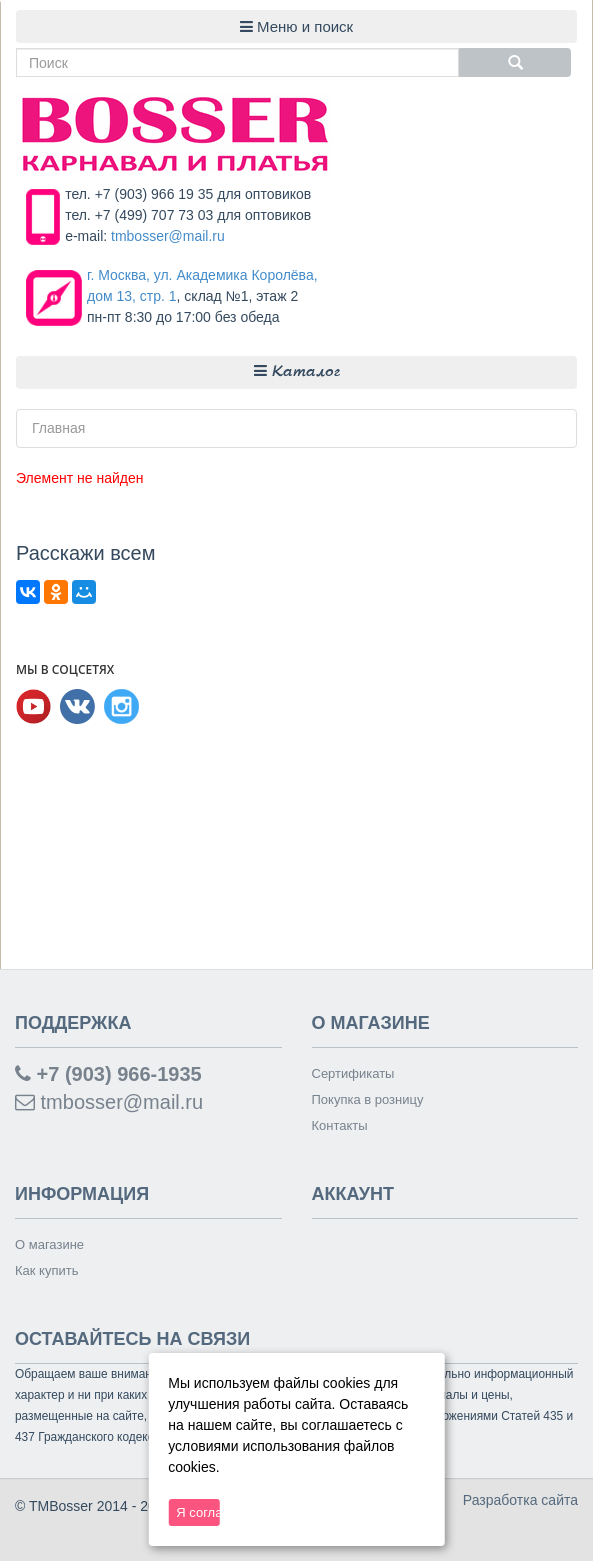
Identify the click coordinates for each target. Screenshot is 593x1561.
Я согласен (197, 1512)
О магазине (49, 1244)
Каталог (297, 371)
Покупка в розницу (368, 1099)
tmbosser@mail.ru (168, 236)
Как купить (46, 1270)
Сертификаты (353, 1073)
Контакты (340, 1125)
